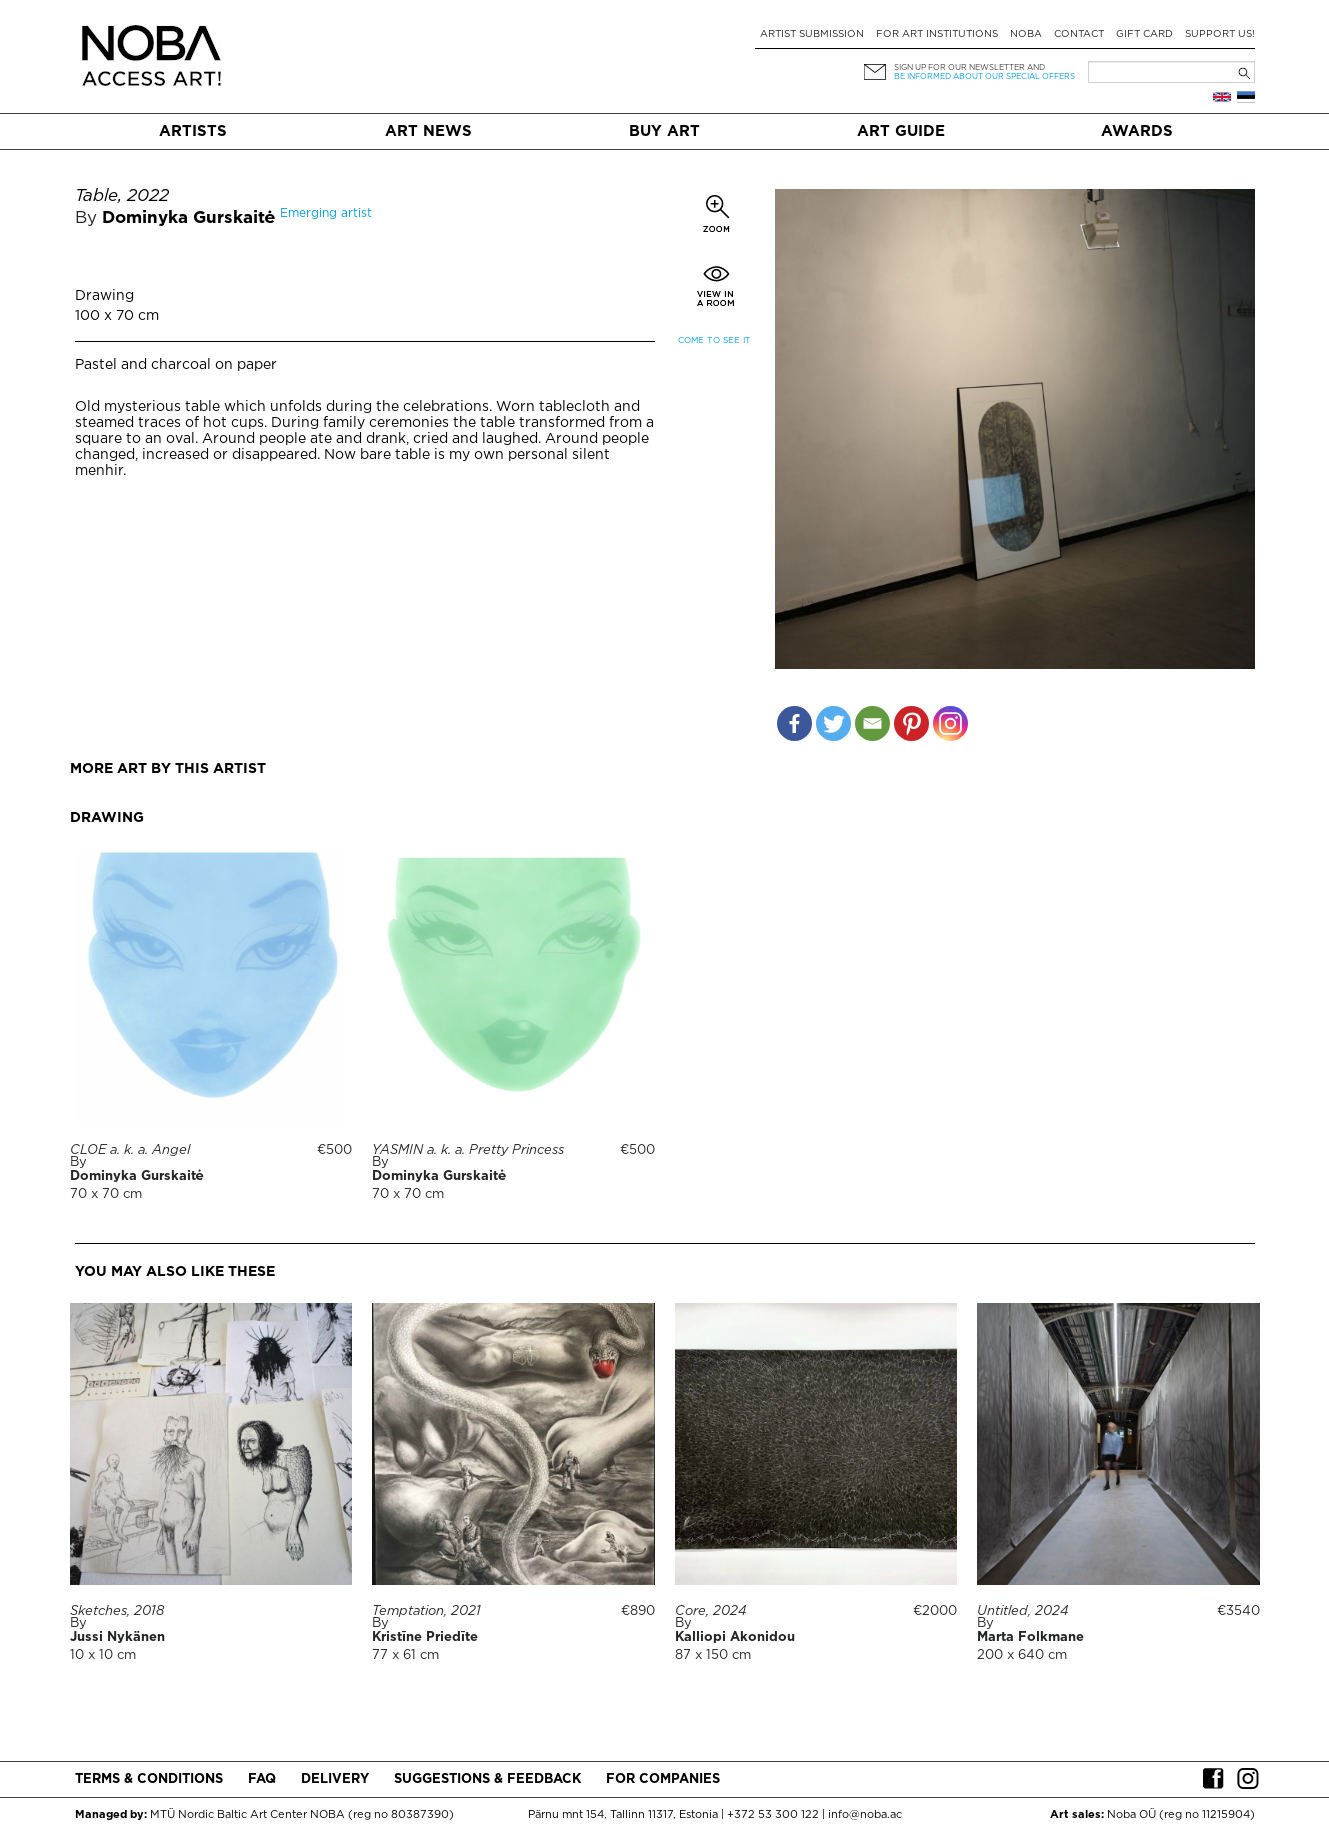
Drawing (104, 296)
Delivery (335, 1779)
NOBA (1026, 34)
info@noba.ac (865, 1815)
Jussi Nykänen (117, 1637)
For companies (663, 1779)
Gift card (1144, 34)
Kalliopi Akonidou (735, 1637)
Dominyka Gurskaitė (189, 218)
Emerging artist (326, 213)
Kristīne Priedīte (425, 1637)
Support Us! (1220, 34)
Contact (1079, 34)
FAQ (262, 1779)
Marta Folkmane (1030, 1637)
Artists (193, 131)
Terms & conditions (149, 1779)
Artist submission (812, 34)
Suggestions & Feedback (487, 1779)
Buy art (664, 131)
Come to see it (714, 340)
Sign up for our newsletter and (969, 67)
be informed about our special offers (984, 76)
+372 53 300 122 (773, 1815)
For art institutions (937, 34)
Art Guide (901, 131)
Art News (428, 131)
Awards (1137, 131)
